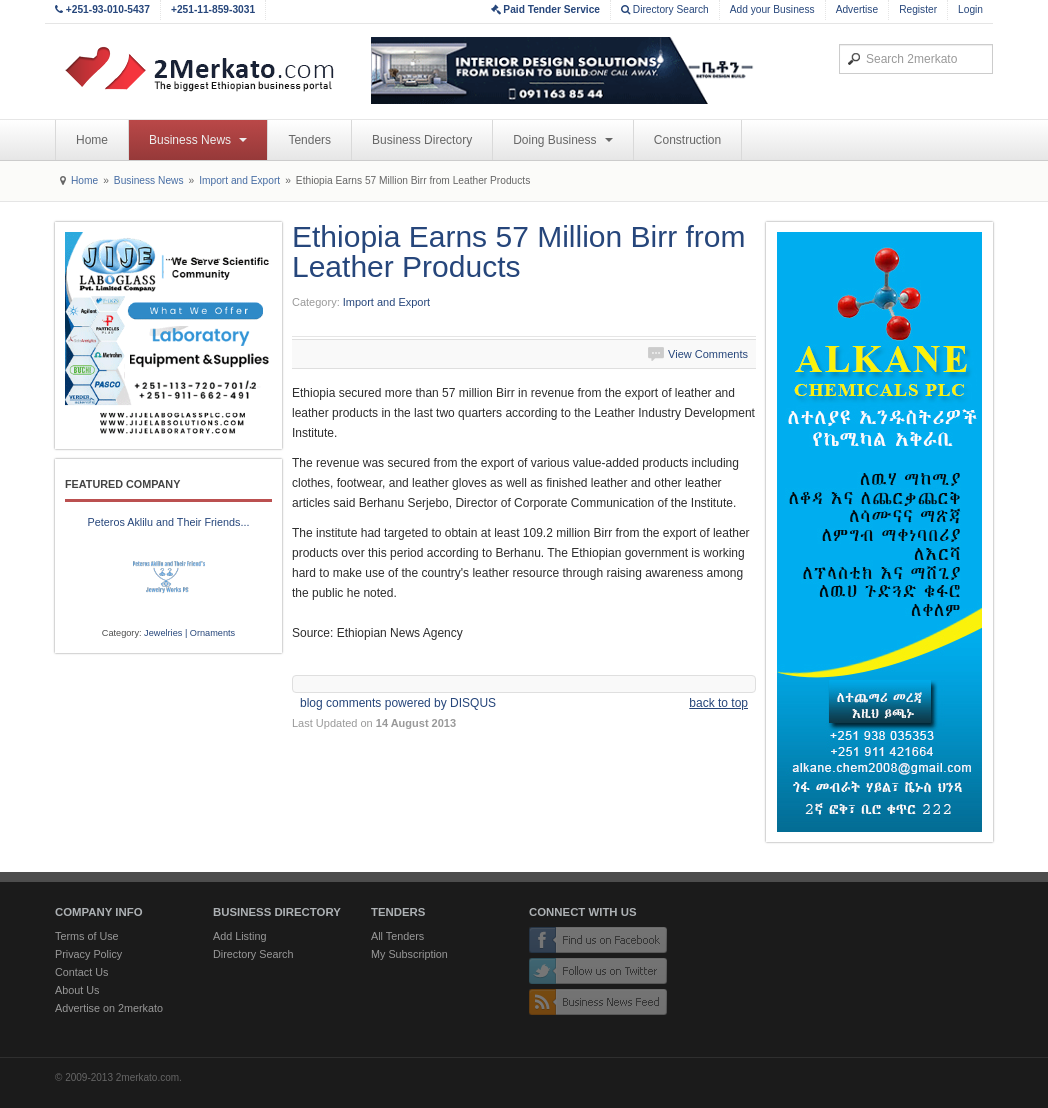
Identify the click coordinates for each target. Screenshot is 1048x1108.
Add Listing (239, 936)
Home (92, 140)
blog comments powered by (398, 703)
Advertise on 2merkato (109, 1008)
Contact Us (81, 972)
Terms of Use (87, 936)
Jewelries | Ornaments (189, 633)
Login (970, 9)
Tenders (309, 140)
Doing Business (563, 140)
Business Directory (422, 140)
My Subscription (409, 954)
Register (918, 9)
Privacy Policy (88, 954)
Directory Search (665, 9)
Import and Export (239, 180)
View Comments (708, 354)
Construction (687, 140)
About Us (77, 990)
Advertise (857, 9)
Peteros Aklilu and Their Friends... (169, 522)
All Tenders (397, 936)
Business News (198, 140)
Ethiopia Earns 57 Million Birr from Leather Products (519, 251)
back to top (718, 703)
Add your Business (772, 9)
